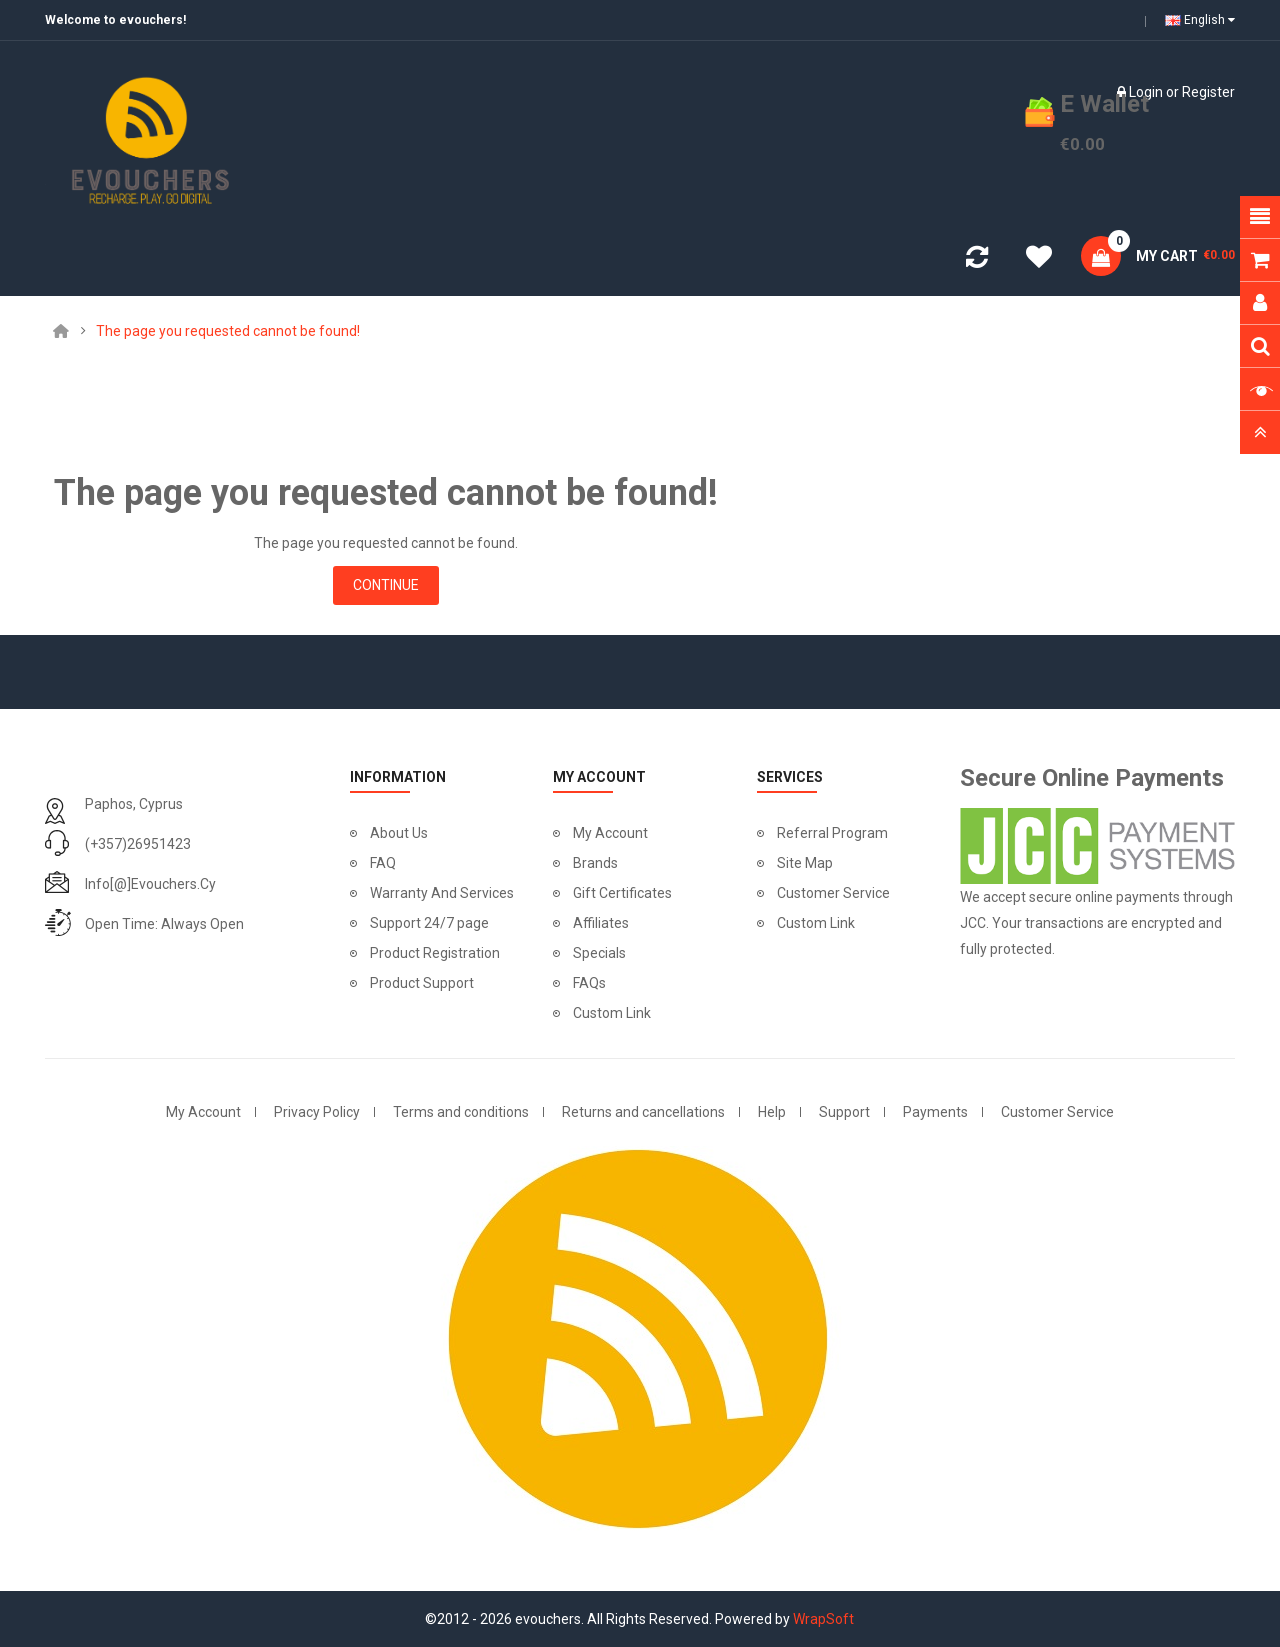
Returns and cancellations (643, 1112)
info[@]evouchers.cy (150, 884)
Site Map (805, 863)
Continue (386, 585)
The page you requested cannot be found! (228, 331)
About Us (399, 833)
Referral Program (832, 833)
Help (772, 1112)
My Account (610, 833)
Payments (935, 1112)
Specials (599, 953)
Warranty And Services (442, 893)
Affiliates (601, 923)
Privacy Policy (317, 1112)
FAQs (589, 983)
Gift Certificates (622, 893)
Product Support (422, 983)
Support (844, 1112)
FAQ (383, 863)
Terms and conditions (461, 1112)
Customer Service (833, 893)
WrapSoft (823, 1619)
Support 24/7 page (429, 923)
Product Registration (435, 953)
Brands (595, 863)
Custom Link (612, 1013)
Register (1208, 92)
